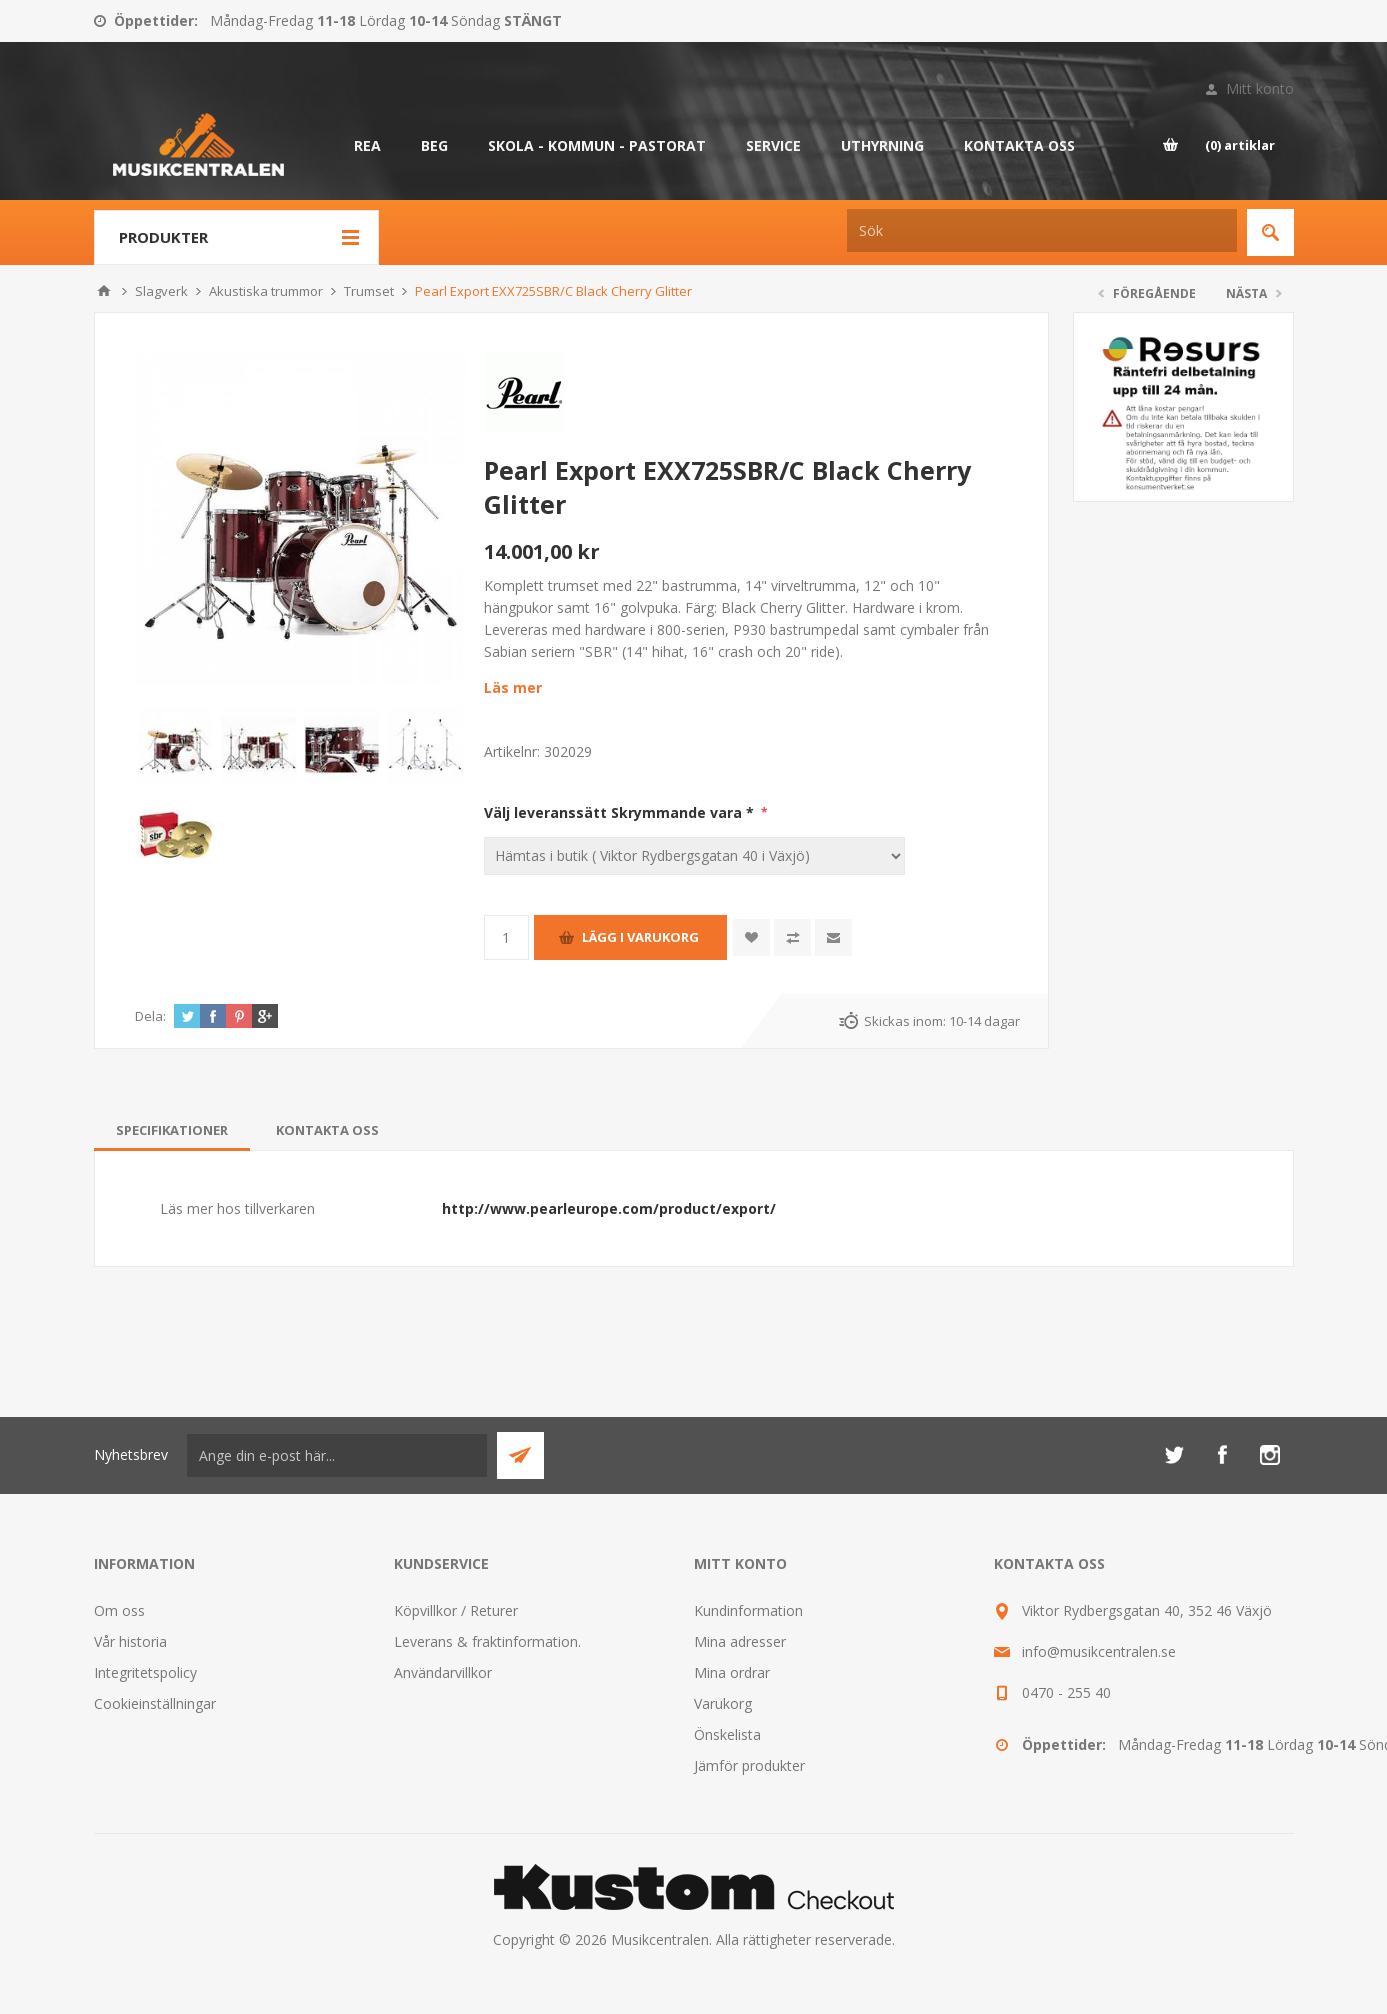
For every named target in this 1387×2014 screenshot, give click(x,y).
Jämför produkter (749, 1765)
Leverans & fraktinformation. (487, 1641)
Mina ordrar (732, 1672)
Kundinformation (748, 1610)
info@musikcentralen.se (1099, 1651)
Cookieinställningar (155, 1703)
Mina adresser (740, 1641)
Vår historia (130, 1641)
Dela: (150, 1016)
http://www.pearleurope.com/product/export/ (609, 1208)
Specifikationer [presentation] (172, 1130)
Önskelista (727, 1734)
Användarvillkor (443, 1672)
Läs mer (513, 687)
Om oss (119, 1610)
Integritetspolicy (145, 1672)
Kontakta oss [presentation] (327, 1130)
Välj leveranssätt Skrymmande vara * (621, 812)
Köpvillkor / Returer (456, 1610)
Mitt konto (1260, 88)
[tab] (172, 1130)
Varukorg (723, 1703)
